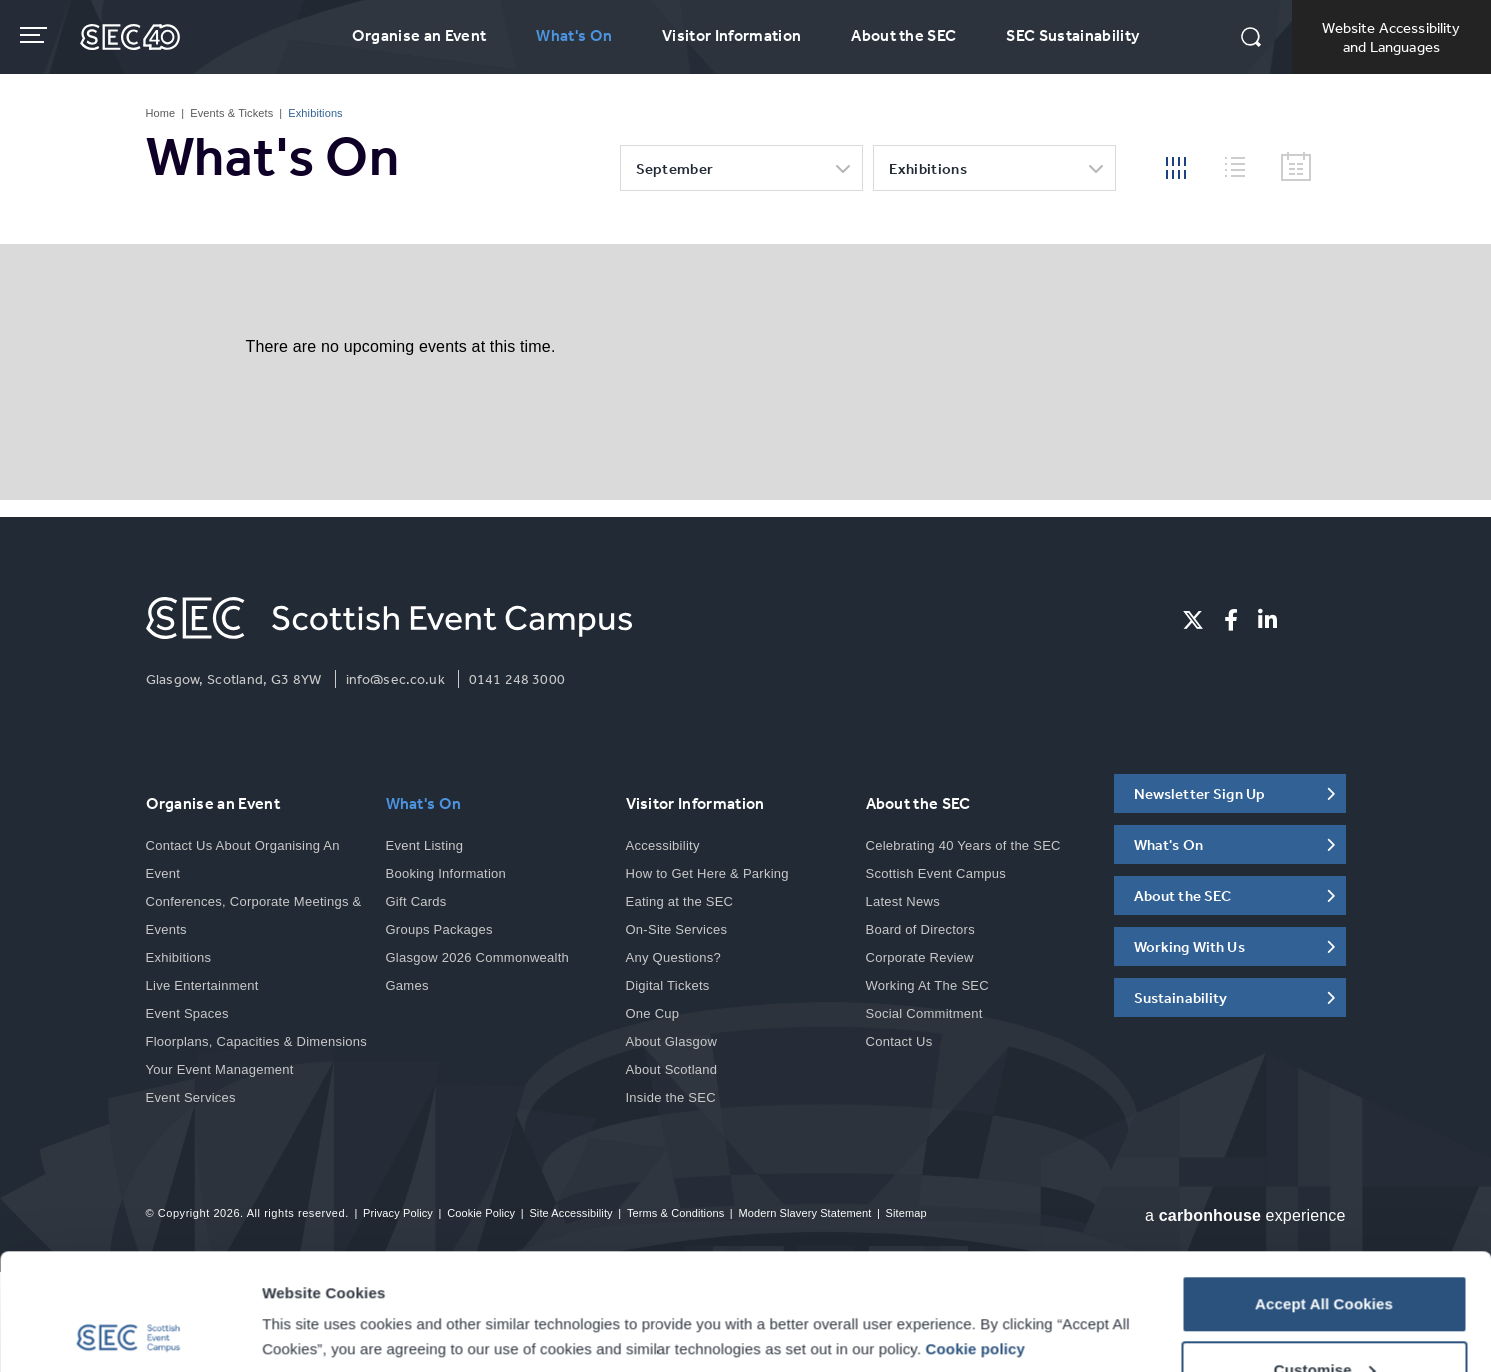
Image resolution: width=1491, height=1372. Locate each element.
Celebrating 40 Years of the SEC (963, 845)
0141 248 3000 (517, 679)
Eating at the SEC (680, 901)
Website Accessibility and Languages (1391, 37)
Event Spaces (187, 1013)
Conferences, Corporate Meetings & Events (254, 915)
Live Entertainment (202, 985)
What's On (574, 35)
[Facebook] (1231, 620)
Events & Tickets (231, 113)
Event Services (191, 1097)
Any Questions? (673, 957)
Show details (309, 1287)
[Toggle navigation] (35, 35)
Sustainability (1181, 997)
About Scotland (672, 1069)
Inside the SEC (671, 1097)
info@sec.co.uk (395, 679)
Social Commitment (924, 1013)
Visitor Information (731, 35)
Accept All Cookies (1324, 1187)
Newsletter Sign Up (1200, 793)
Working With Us (1189, 946)
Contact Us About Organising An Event (243, 859)
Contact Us (899, 1041)
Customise (1325, 1253)
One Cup (653, 1013)
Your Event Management (220, 1069)
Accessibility (663, 845)
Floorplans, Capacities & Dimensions (257, 1041)
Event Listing (425, 845)
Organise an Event (419, 35)
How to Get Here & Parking (707, 873)
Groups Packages (439, 929)
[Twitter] (1193, 620)
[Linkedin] (1267, 620)
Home (161, 113)
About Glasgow (672, 1041)
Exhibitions (928, 168)
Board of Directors (920, 929)
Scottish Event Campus (936, 873)
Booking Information (446, 873)
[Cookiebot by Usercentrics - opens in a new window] (129, 1333)
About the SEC (903, 35)
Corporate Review (920, 957)
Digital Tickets (668, 985)
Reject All (1323, 1318)
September (675, 168)
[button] (1251, 39)
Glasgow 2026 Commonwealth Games (478, 971)
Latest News (903, 901)
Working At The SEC (927, 985)
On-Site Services (677, 929)
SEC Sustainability (1072, 35)
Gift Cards (416, 901)
